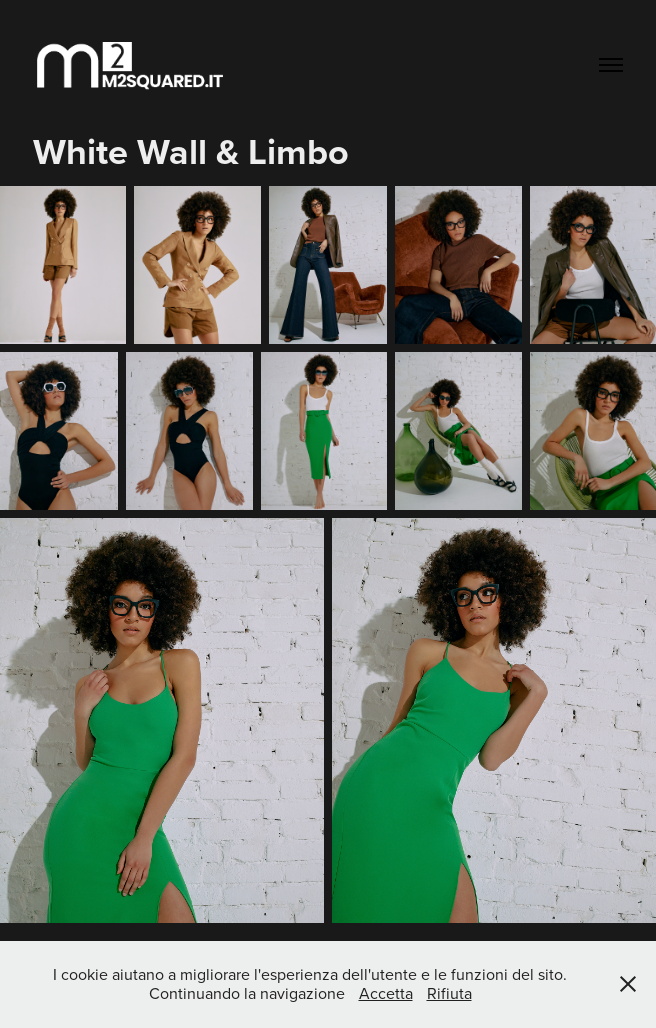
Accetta (386, 993)
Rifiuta (449, 993)
